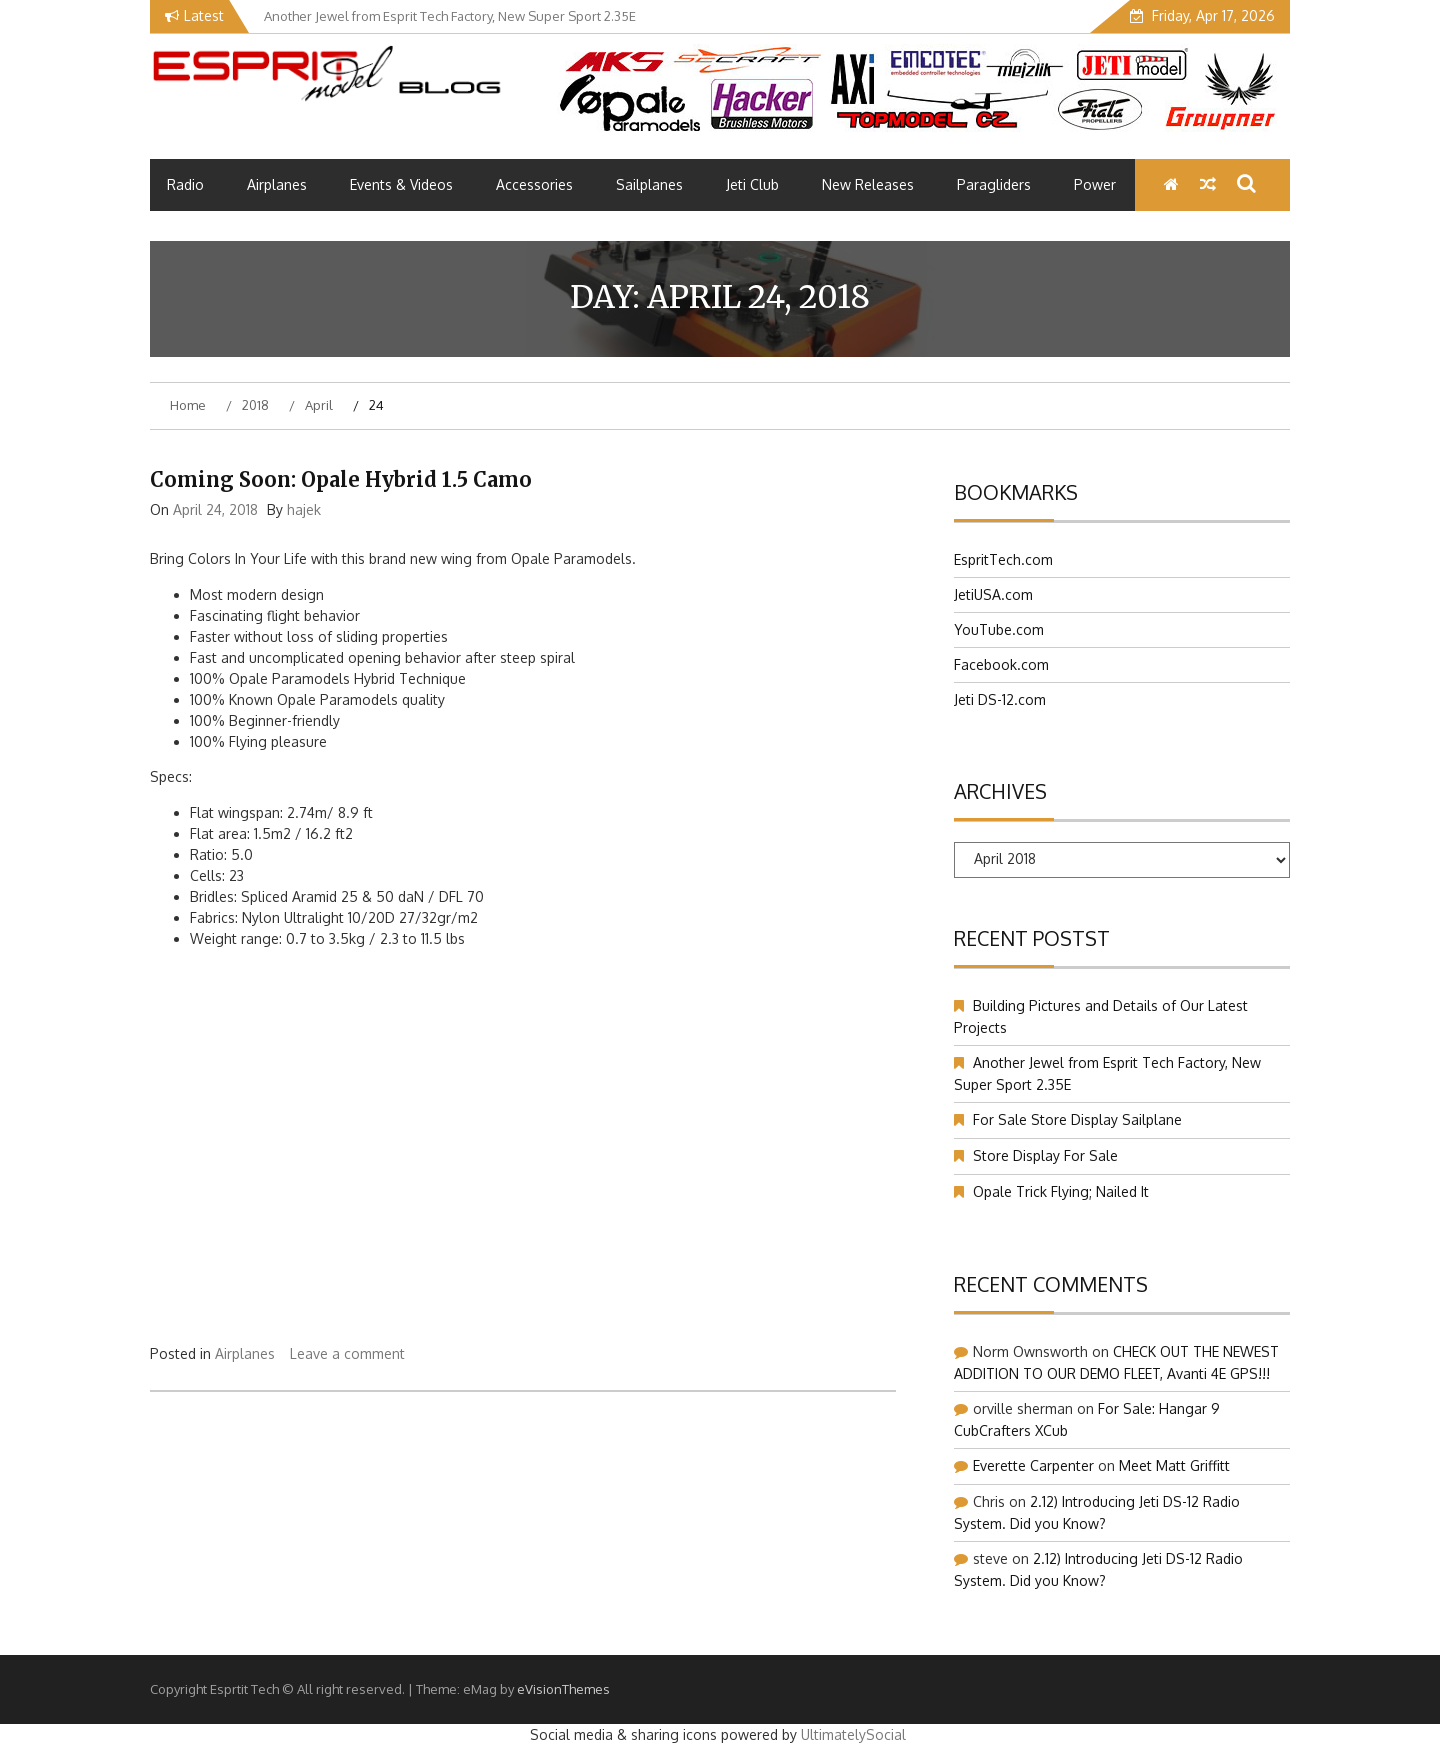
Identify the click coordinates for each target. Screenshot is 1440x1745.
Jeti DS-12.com (1000, 699)
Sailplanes (649, 184)
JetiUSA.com (993, 594)
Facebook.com (1001, 664)
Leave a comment (347, 1353)
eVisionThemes (563, 1689)
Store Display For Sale (1045, 1155)
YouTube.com (999, 629)
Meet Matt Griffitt (1174, 1465)
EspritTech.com (1003, 559)
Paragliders (994, 184)
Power (1095, 184)
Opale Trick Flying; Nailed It (1061, 1191)
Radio (185, 184)
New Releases (868, 184)
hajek (304, 509)
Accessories (534, 184)
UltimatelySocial (853, 1734)
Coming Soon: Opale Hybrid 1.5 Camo (341, 479)
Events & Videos (401, 184)
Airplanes (277, 184)
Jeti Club (752, 184)
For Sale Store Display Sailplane (1077, 1119)
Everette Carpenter (1033, 1465)
